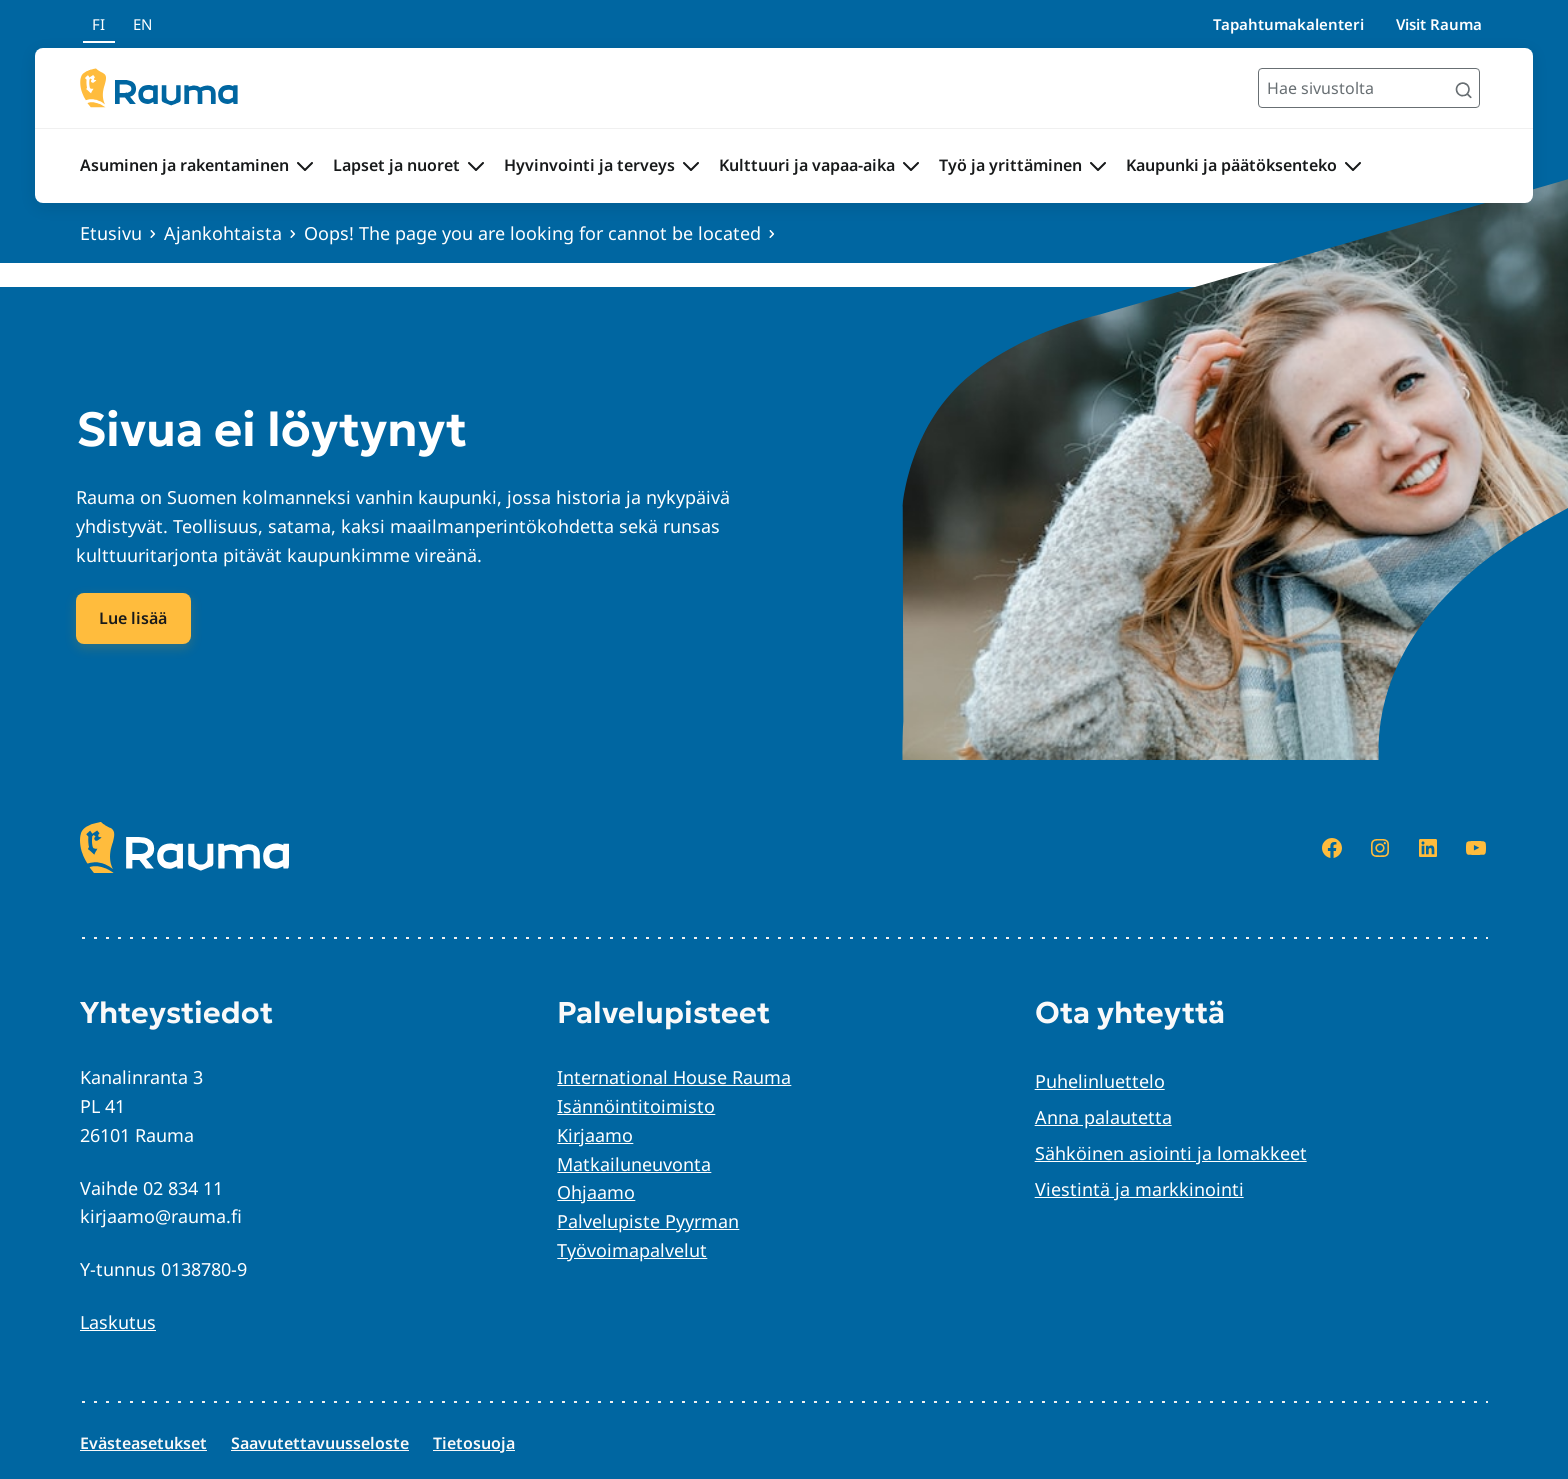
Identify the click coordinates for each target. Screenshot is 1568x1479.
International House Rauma (674, 1077)
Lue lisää (133, 618)
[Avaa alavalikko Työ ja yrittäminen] (1098, 166)
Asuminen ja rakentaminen (184, 165)
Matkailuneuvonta (634, 1164)
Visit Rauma (1439, 24)
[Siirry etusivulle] (159, 88)
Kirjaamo (595, 1135)
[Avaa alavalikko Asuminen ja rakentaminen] (305, 166)
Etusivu (111, 233)
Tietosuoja (474, 1443)
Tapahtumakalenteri (1288, 24)
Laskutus (118, 1322)
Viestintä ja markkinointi (1139, 1189)
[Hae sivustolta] (1369, 88)
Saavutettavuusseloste (320, 1443)
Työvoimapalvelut (632, 1250)
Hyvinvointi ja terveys (589, 165)
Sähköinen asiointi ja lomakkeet (1171, 1153)
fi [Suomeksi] (98, 24)
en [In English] (142, 24)
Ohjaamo (596, 1192)
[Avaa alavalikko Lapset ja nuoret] (476, 166)
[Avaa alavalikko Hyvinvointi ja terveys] (691, 166)
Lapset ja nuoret (396, 165)
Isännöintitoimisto (636, 1106)
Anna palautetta (1103, 1117)
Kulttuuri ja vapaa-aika (807, 165)
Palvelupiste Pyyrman (648, 1221)
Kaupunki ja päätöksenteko (1231, 165)
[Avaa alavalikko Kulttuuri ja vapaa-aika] (911, 166)
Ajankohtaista (223, 233)
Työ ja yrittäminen (1010, 165)
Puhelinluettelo (1100, 1081)
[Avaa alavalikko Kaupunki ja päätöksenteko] (1353, 166)
